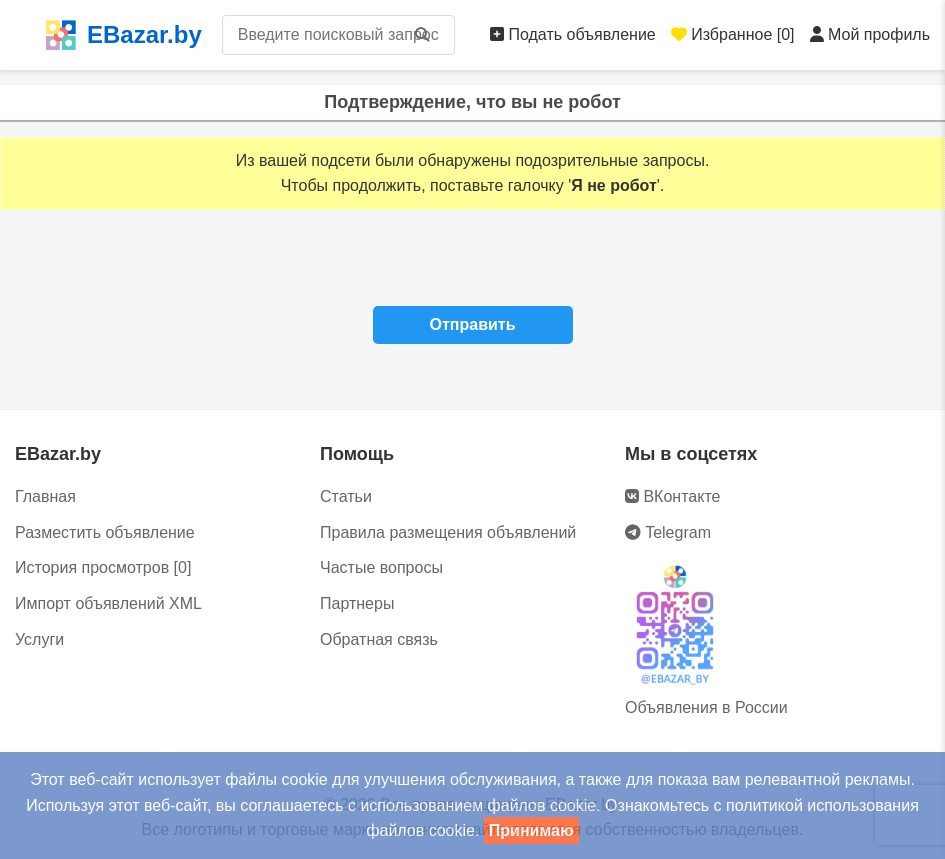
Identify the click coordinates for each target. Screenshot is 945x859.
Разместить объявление (105, 532)
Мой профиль (870, 34)
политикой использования (822, 805)
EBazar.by (123, 35)
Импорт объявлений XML (108, 603)
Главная (45, 496)
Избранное (733, 34)
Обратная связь (379, 639)
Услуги (39, 639)
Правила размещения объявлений (448, 532)
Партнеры (357, 603)
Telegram (668, 532)
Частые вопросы (381, 567)
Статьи (346, 496)
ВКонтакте (672, 496)
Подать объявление (573, 34)
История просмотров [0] (103, 567)
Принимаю (531, 830)
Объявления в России (706, 707)
